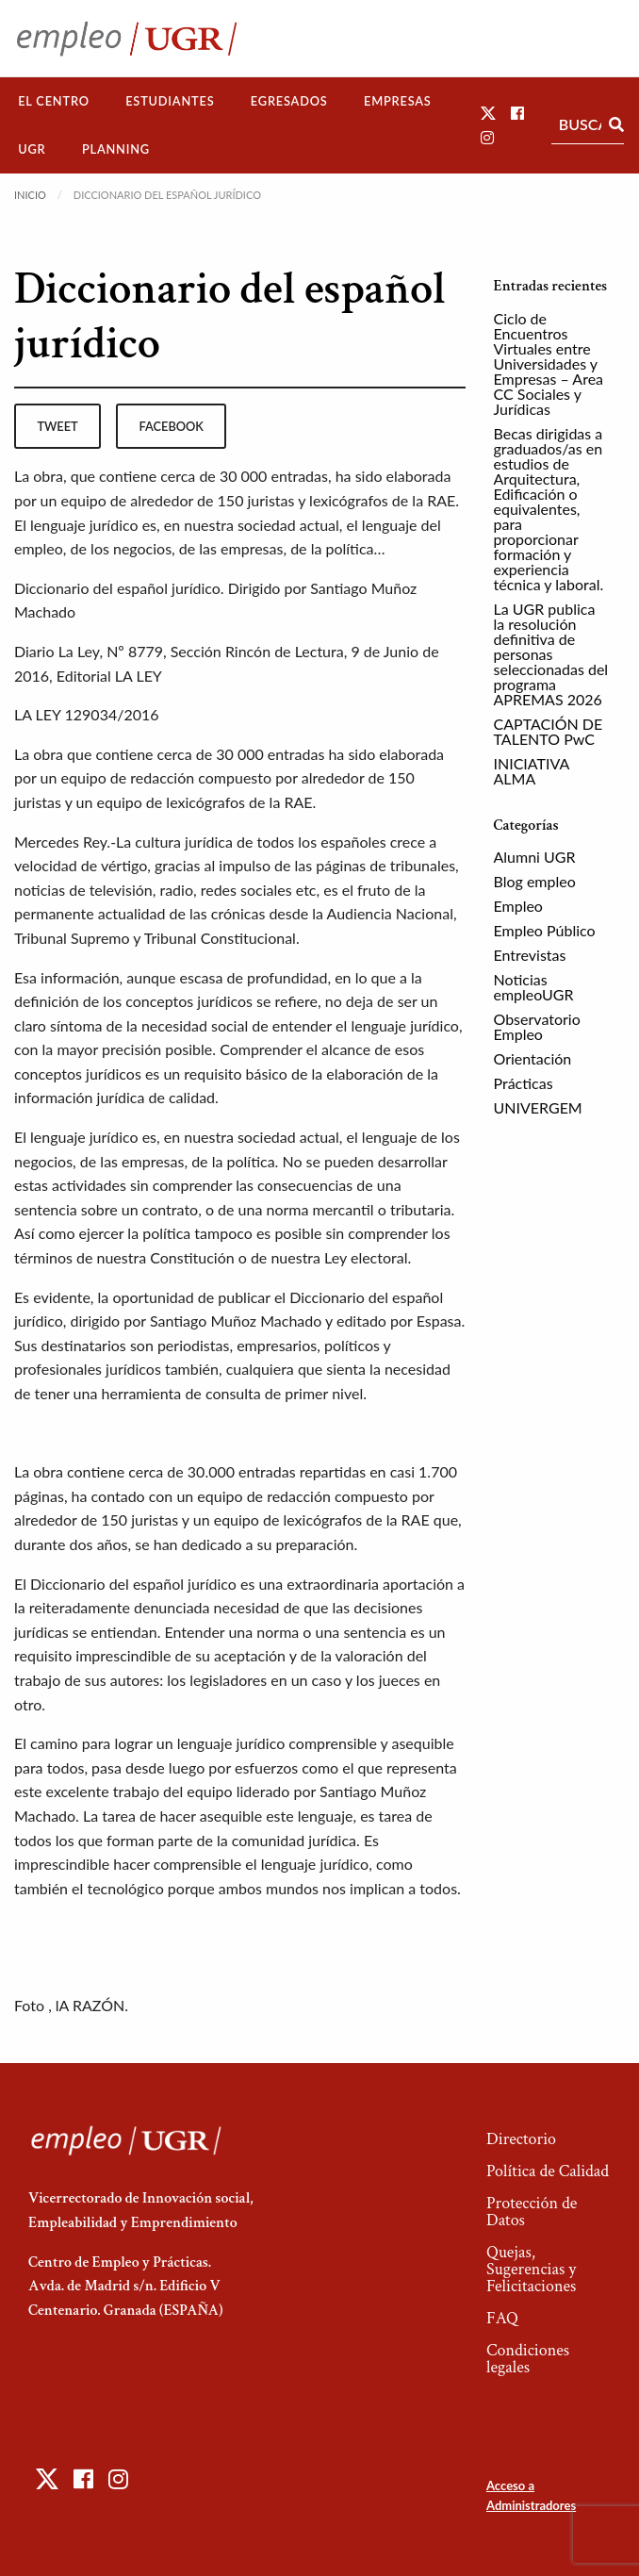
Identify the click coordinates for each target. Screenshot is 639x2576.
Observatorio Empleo (537, 1026)
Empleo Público (545, 930)
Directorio (521, 2139)
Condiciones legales (527, 2358)
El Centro (54, 100)
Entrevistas (530, 955)
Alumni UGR (535, 857)
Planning (116, 149)
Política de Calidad (547, 2171)
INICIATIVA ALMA (531, 770)
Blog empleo (535, 881)
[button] (488, 113)
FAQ (502, 2318)
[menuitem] (53, 101)
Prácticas (523, 1083)
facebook (171, 426)
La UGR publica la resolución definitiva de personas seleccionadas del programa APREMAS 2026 (551, 654)
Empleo (518, 906)
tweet (57, 426)
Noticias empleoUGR (534, 986)
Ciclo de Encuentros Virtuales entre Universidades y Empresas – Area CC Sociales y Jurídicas (549, 363)
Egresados (289, 100)
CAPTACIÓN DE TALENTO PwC (548, 731)
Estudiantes (169, 100)
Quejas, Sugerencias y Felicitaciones (531, 2269)
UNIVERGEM (538, 1107)
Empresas (398, 100)
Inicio (30, 195)
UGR (31, 149)
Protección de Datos (531, 2211)
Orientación (533, 1058)
